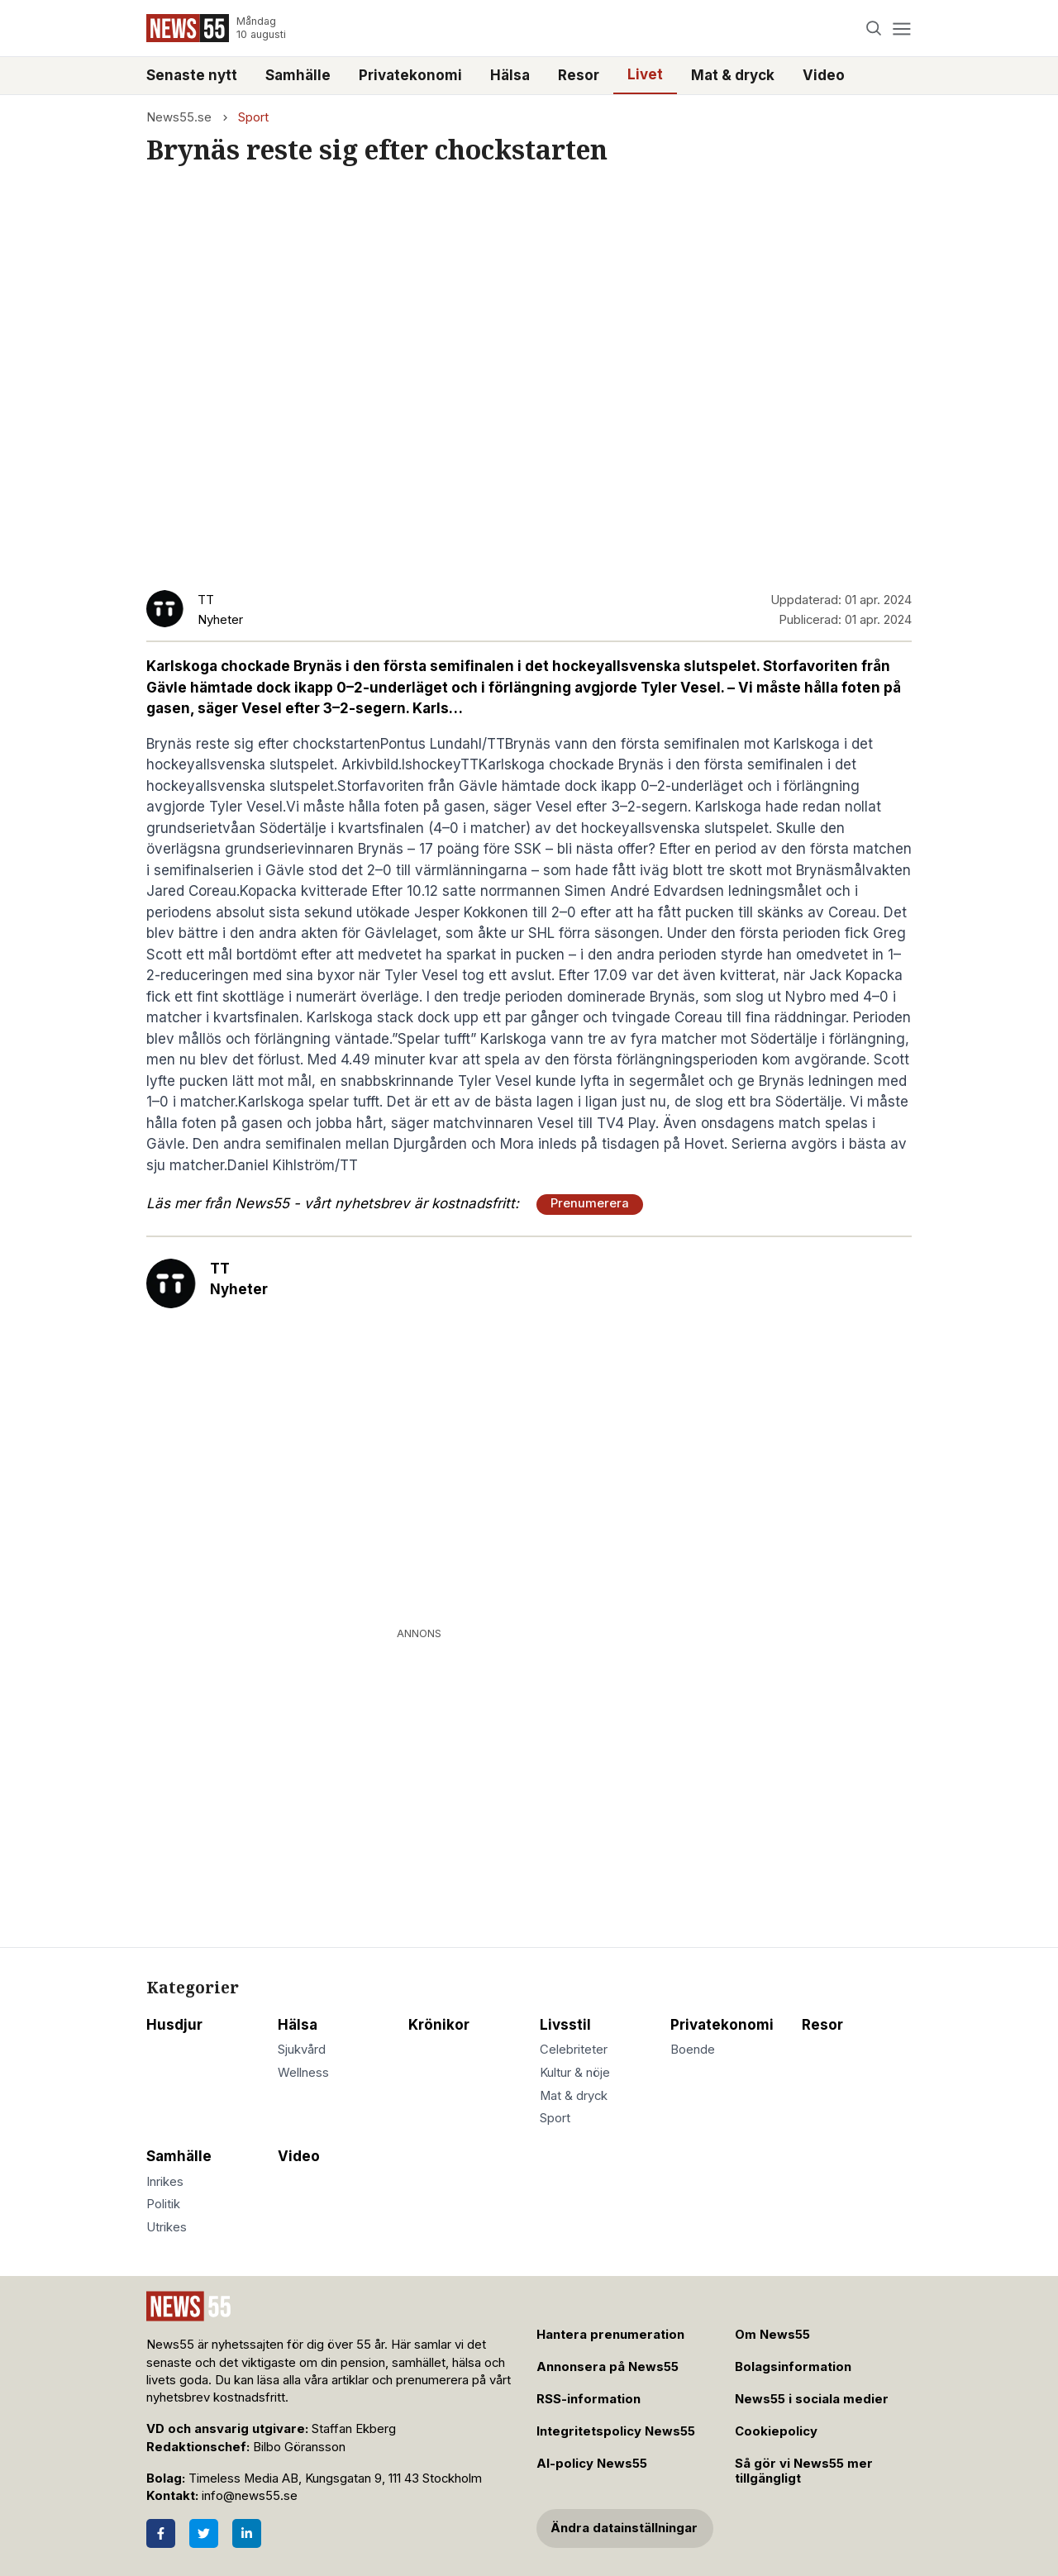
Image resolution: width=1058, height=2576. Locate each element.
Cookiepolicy (776, 2431)
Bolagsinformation (793, 2366)
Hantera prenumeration (610, 2334)
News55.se (179, 117)
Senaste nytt (191, 75)
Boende (692, 2049)
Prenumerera (589, 1203)
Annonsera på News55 (607, 2366)
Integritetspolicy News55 (615, 2431)
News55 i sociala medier (812, 2399)
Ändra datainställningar (624, 2528)
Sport (253, 117)
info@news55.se (250, 2495)
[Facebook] (160, 2533)
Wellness (303, 2072)
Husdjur (174, 2025)
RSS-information (588, 2399)
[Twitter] (203, 2533)
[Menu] (901, 28)
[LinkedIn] (246, 2533)
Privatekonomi (410, 75)
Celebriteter (574, 2049)
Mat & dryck (732, 75)
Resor (578, 75)
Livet (645, 74)
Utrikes (166, 2227)
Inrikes (164, 2181)
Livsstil (565, 2025)
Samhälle (298, 75)
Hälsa (510, 75)
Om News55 (772, 2334)
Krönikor (438, 2025)
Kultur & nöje (575, 2072)
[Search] (874, 28)
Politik (163, 2204)
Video (824, 75)
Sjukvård (302, 2049)
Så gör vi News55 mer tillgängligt (804, 2471)
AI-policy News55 (591, 2463)
